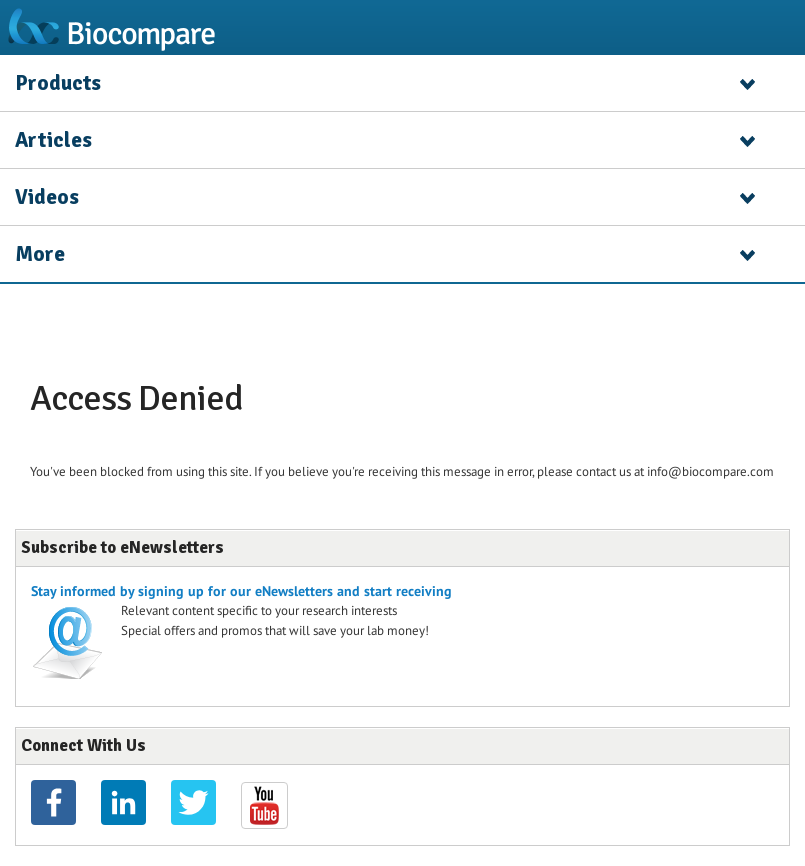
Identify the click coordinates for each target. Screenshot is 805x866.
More (40, 254)
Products (58, 83)
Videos (47, 197)
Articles (53, 140)
